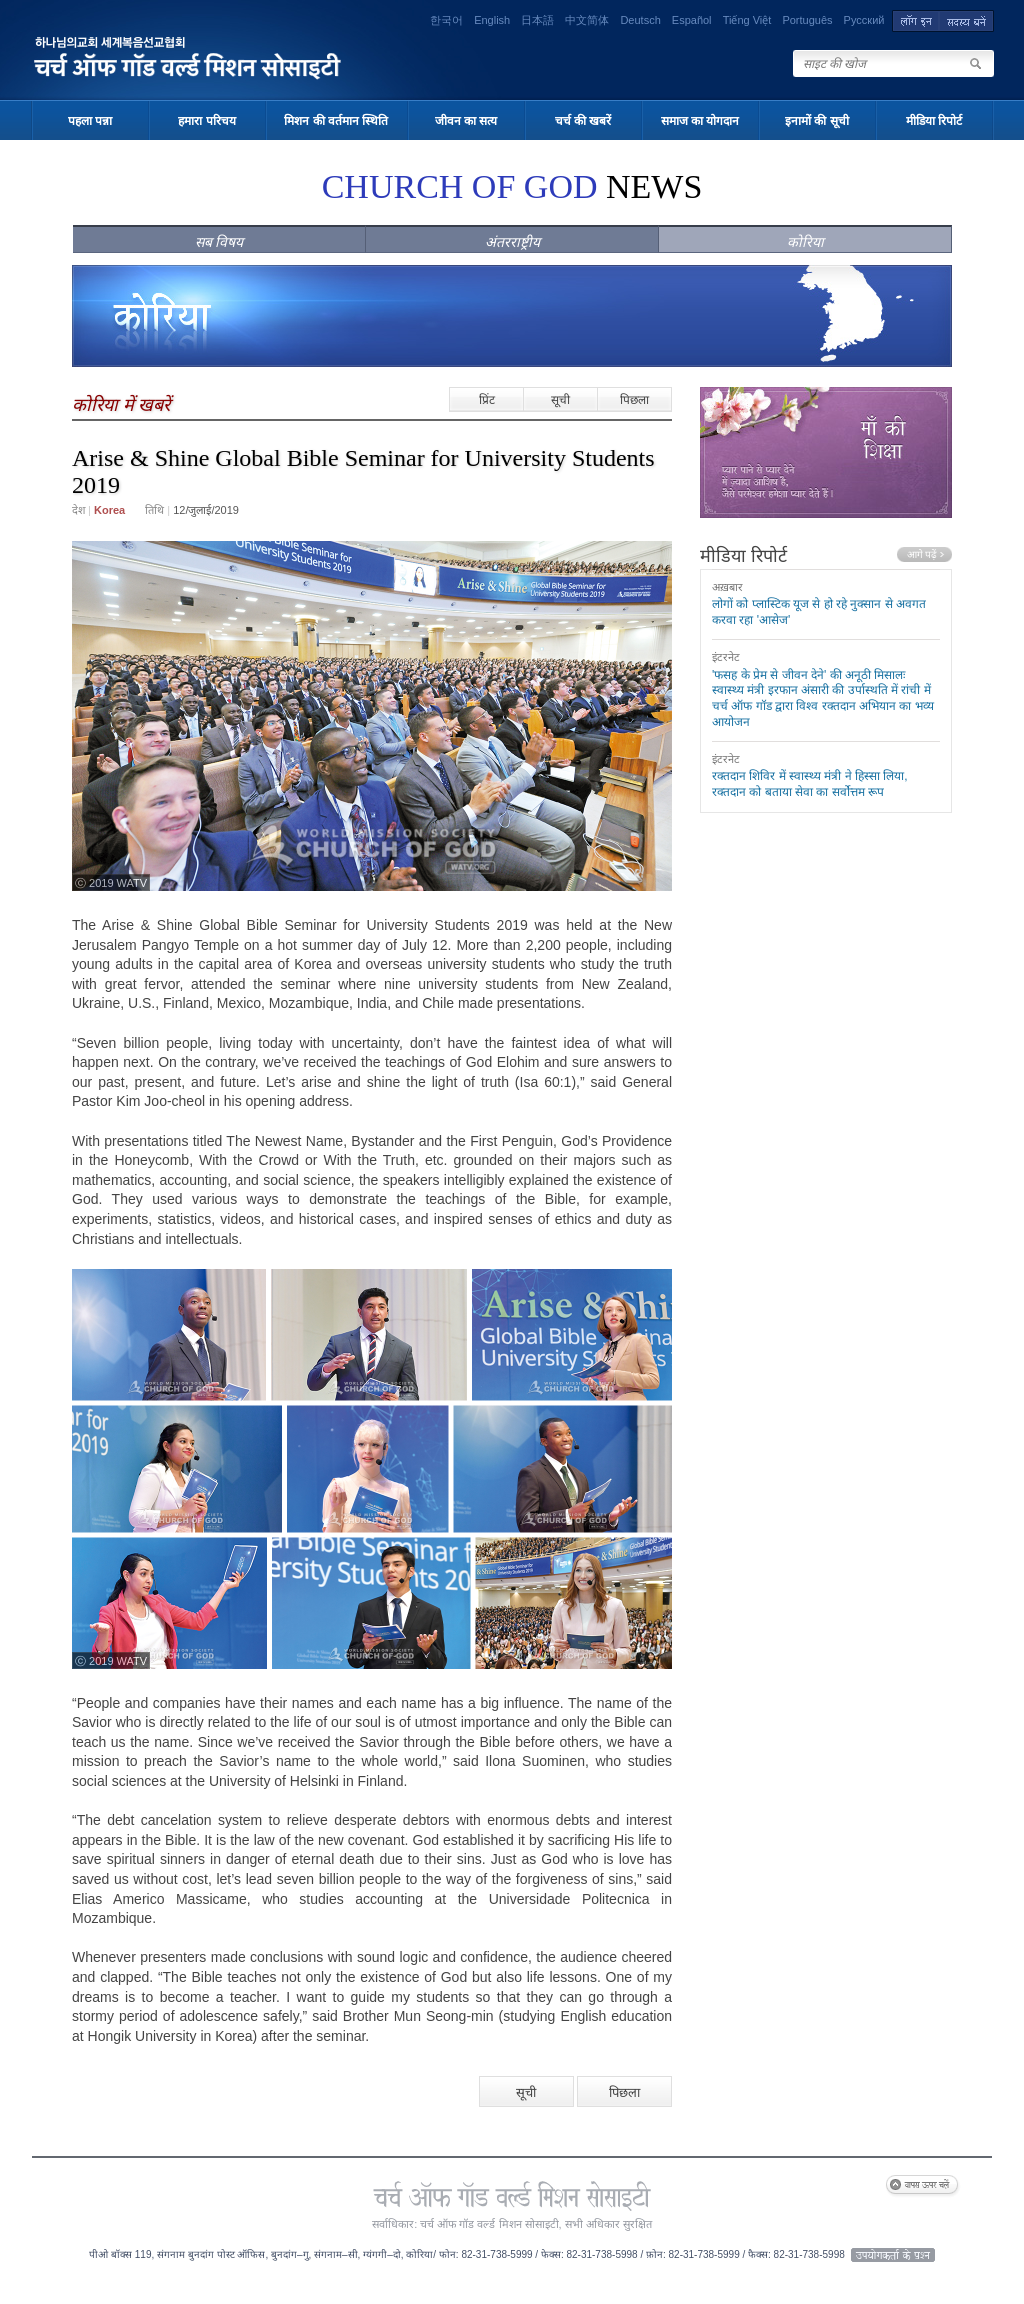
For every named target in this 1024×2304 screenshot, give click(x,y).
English (492, 20)
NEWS (512, 186)
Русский (864, 20)
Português (807, 20)
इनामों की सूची (817, 121)
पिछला (634, 400)
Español (692, 20)
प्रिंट (487, 400)
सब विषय (219, 242)
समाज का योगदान (700, 121)
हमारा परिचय (206, 121)
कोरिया (805, 242)
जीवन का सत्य (466, 121)
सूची (560, 400)
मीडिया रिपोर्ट (934, 121)
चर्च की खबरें (583, 121)
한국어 (446, 20)
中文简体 (587, 20)
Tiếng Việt (747, 20)
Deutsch (640, 20)
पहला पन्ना (90, 121)
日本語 (537, 20)
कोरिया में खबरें (121, 405)
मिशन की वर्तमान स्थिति (336, 121)
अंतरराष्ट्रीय (512, 242)
